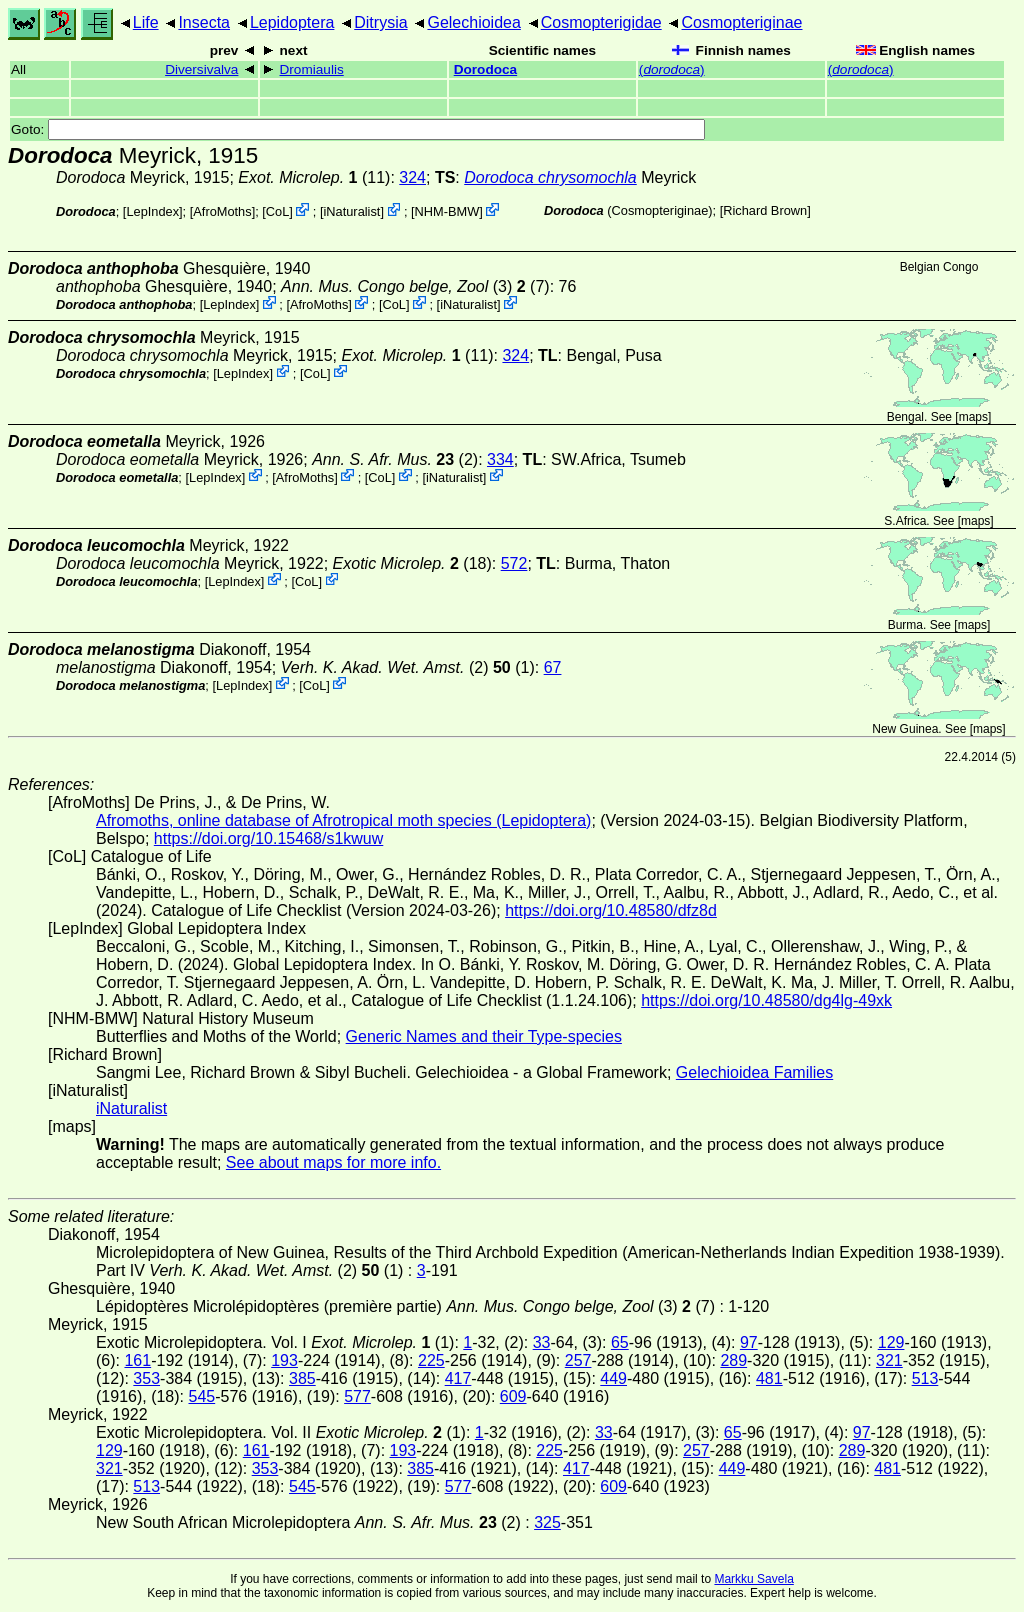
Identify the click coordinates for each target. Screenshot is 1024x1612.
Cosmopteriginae (742, 22)
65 (620, 1342)
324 (412, 177)
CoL (277, 211)
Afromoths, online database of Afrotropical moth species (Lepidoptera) (343, 820)
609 (513, 1396)
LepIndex (152, 211)
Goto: (358, 129)
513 (925, 1378)
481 (769, 1378)
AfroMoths (222, 211)
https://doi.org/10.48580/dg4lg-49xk (766, 1000)
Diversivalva (201, 69)
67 (553, 667)
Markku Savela (753, 1579)
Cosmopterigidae (601, 22)
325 (547, 1522)
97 (749, 1342)
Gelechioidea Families (754, 1072)
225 (431, 1360)
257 (578, 1360)
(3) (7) (415, 286)
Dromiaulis (312, 69)
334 (500, 459)
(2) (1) (408, 667)
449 (613, 1378)
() (672, 69)
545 (201, 1396)
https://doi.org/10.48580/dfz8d (611, 910)
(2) (395, 459)
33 (542, 1342)
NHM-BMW (447, 211)
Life (146, 22)
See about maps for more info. (333, 1162)
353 (146, 1378)
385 (302, 1378)
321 (889, 1360)
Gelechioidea (473, 22)
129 (891, 1342)
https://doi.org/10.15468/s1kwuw (268, 838)
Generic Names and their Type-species (484, 1036)
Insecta (204, 22)
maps (973, 417)
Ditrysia (380, 22)
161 (137, 1360)
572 (514, 563)
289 (733, 1360)
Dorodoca (485, 69)
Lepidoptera (292, 22)
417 (458, 1378)
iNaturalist (352, 211)
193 (284, 1360)
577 (357, 1396)
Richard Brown (765, 210)
